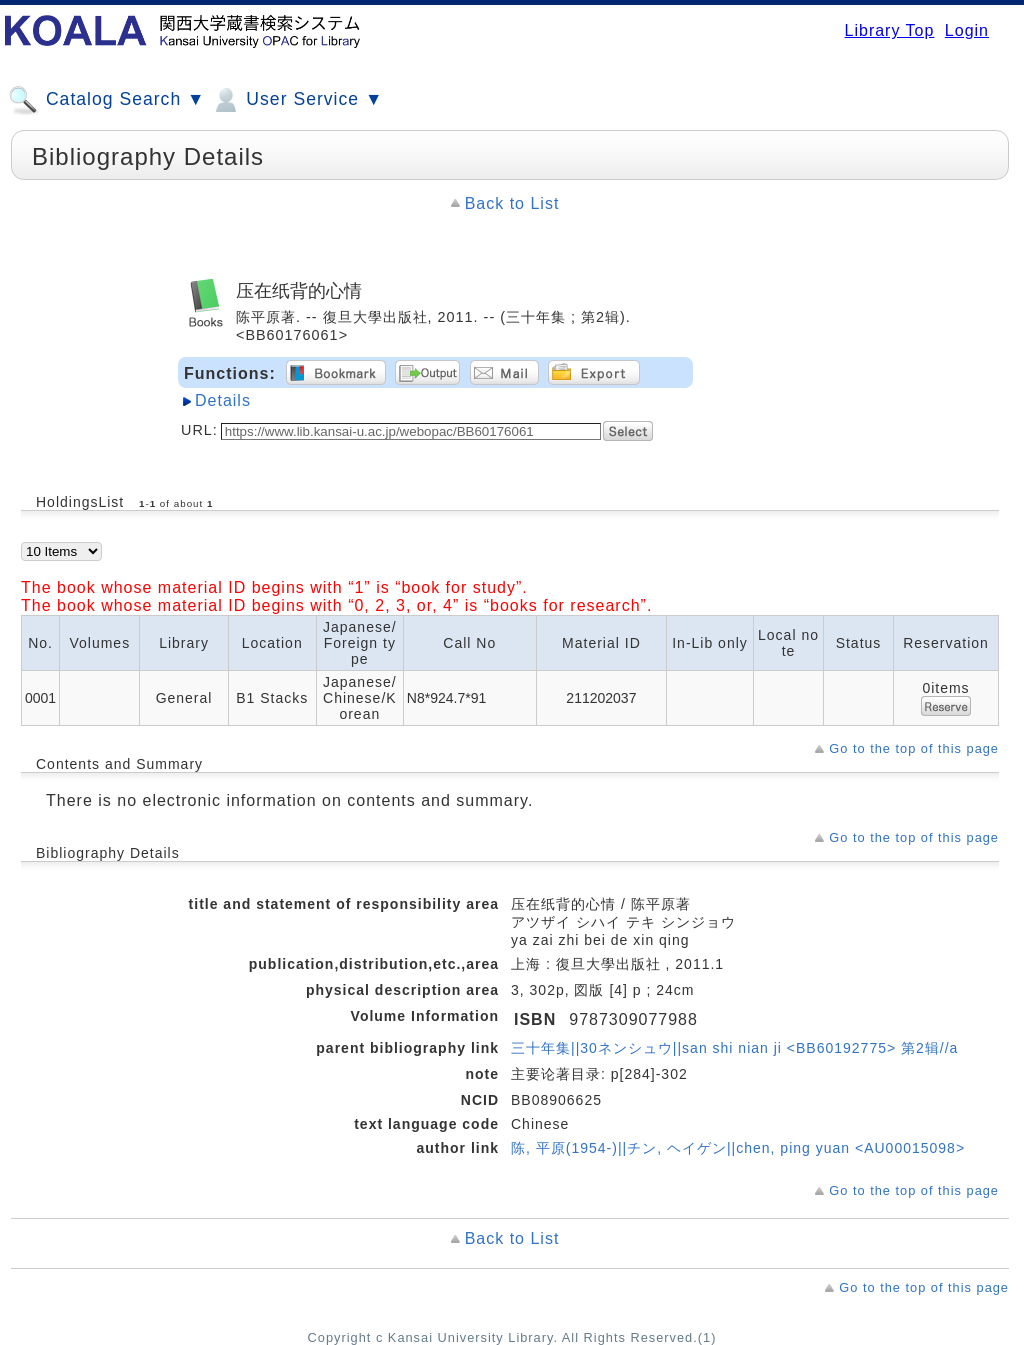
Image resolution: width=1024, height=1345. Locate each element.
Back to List (512, 203)
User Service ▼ (296, 100)
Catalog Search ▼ (106, 100)
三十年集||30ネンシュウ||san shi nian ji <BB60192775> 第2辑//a (734, 1048)
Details (223, 400)
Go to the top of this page (914, 748)
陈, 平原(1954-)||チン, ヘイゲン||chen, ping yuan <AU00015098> (738, 1148)
